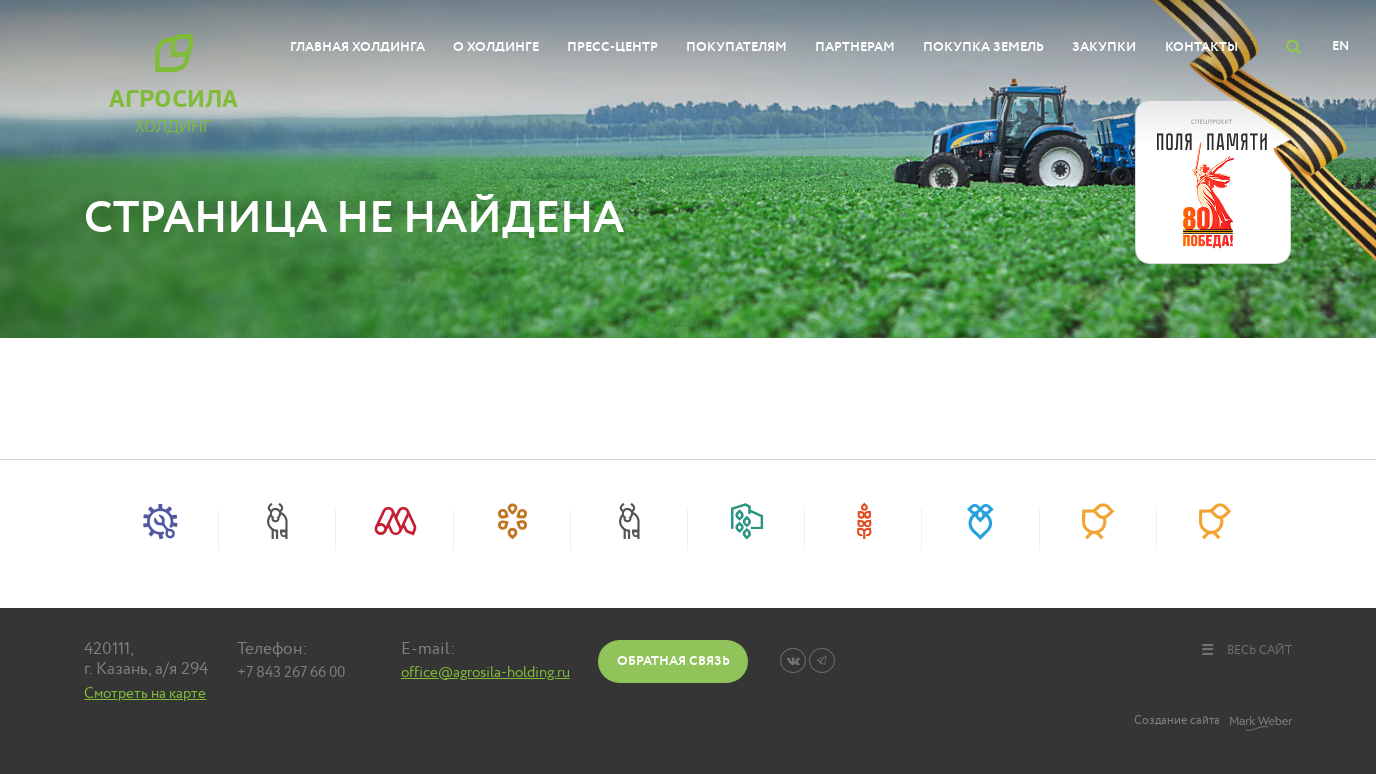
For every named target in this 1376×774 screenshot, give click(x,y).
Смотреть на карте (145, 693)
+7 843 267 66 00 (291, 672)
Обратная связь (673, 661)
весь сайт (1245, 650)
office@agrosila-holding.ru (485, 672)
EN (1340, 46)
